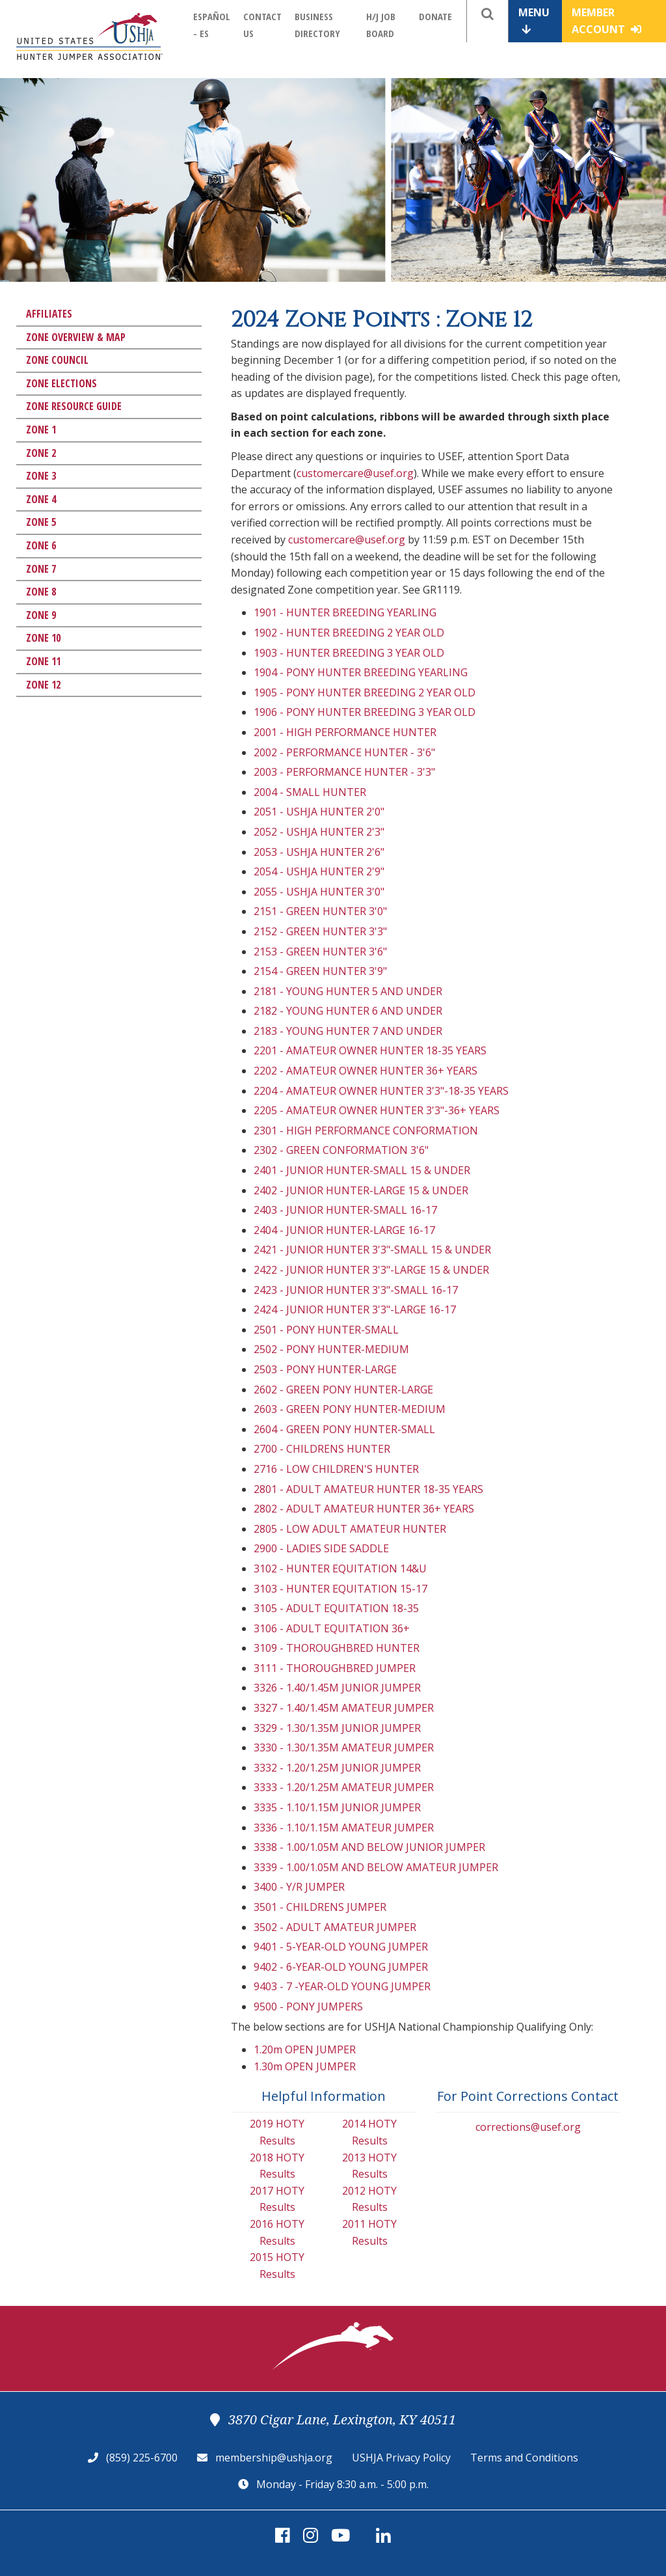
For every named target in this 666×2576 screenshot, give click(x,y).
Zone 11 (43, 661)
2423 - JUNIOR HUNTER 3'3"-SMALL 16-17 (356, 1290)
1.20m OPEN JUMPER (305, 2049)
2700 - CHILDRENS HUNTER (322, 1449)
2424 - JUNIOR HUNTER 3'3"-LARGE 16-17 (355, 1309)
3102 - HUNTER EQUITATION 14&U (340, 1568)
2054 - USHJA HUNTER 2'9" (319, 871)
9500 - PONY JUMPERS (308, 2006)
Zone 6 (41, 545)
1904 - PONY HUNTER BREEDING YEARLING (361, 672)
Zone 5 (41, 522)
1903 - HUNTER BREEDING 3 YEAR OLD (349, 653)
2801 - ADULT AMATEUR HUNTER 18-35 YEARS (368, 1489)
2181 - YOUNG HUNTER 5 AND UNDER (348, 991)
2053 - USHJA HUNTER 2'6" (319, 852)
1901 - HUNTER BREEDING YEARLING (345, 612)
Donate (435, 16)
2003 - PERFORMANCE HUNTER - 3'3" (344, 772)
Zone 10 (43, 638)
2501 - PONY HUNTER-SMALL (326, 1329)
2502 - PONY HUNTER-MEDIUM (331, 1349)
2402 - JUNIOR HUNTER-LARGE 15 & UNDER (361, 1190)
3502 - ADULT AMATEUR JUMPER (335, 1927)
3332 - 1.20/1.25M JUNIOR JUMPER (337, 1768)
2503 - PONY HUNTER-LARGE (325, 1369)
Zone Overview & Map (76, 337)
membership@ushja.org (273, 2457)
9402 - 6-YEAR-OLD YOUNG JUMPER (341, 1967)
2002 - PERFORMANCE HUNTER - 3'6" (344, 752)
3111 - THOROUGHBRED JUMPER (335, 1668)
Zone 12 (43, 685)
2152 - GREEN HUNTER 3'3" (320, 931)
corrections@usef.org (528, 2127)
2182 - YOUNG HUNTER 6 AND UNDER (348, 1011)
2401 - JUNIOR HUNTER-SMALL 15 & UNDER (362, 1170)
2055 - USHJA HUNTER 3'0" (319, 891)
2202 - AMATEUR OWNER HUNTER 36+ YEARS (365, 1070)
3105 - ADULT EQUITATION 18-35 (336, 1608)
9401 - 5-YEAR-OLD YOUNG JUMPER (341, 1946)
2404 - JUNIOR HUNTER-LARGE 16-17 (344, 1230)
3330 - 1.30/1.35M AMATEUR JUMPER (344, 1747)
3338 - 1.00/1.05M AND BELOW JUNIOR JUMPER (369, 1847)
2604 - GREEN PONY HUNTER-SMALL (344, 1429)
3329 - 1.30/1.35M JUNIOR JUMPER (337, 1728)
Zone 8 (41, 591)
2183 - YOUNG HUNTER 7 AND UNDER (348, 1031)
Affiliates (49, 314)
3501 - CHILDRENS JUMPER (320, 1907)
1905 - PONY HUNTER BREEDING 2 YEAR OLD (364, 692)
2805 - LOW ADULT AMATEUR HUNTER (350, 1529)
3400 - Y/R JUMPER (299, 1887)
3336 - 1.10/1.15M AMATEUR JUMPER (344, 1827)
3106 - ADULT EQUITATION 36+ (332, 1628)
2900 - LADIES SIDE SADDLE (321, 1548)
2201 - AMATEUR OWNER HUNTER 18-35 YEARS (370, 1050)
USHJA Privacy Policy (401, 2457)
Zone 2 (41, 453)
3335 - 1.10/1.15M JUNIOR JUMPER (337, 1807)
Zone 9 (41, 615)
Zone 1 (41, 429)
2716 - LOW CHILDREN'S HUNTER (336, 1469)
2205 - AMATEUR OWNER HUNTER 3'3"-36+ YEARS (377, 1110)
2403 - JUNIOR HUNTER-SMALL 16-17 (345, 1210)
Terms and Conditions (524, 2457)
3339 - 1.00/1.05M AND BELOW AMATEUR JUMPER (376, 1867)
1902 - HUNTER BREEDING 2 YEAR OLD (349, 632)
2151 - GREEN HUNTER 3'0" (320, 911)
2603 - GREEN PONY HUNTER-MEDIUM (350, 1409)
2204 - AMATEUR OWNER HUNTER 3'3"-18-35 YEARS (381, 1091)
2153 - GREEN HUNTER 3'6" (320, 951)
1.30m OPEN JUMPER (305, 2066)
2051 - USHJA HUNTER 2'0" (319, 811)
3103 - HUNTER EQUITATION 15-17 (340, 1589)
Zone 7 (41, 569)
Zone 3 (41, 476)
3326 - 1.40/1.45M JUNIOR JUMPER (337, 1687)
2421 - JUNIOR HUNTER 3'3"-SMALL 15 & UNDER (372, 1249)
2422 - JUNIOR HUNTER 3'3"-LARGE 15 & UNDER (371, 1270)
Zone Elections (61, 383)
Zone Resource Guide (74, 406)
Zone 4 (41, 499)
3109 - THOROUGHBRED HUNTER (337, 1648)
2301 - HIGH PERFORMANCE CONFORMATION (366, 1130)
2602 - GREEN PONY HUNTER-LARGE (343, 1389)
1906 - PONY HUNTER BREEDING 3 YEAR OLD (364, 712)
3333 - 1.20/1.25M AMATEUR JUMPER (344, 1787)
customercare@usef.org (355, 473)
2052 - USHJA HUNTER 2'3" (319, 832)
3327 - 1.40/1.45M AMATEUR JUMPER (344, 1708)
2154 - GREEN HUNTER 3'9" (320, 971)
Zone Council (57, 360)
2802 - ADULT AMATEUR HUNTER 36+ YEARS (364, 1508)
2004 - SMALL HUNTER (310, 792)
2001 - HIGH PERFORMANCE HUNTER (345, 732)
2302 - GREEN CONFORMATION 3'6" (341, 1150)
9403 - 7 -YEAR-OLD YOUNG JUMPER (342, 1986)
